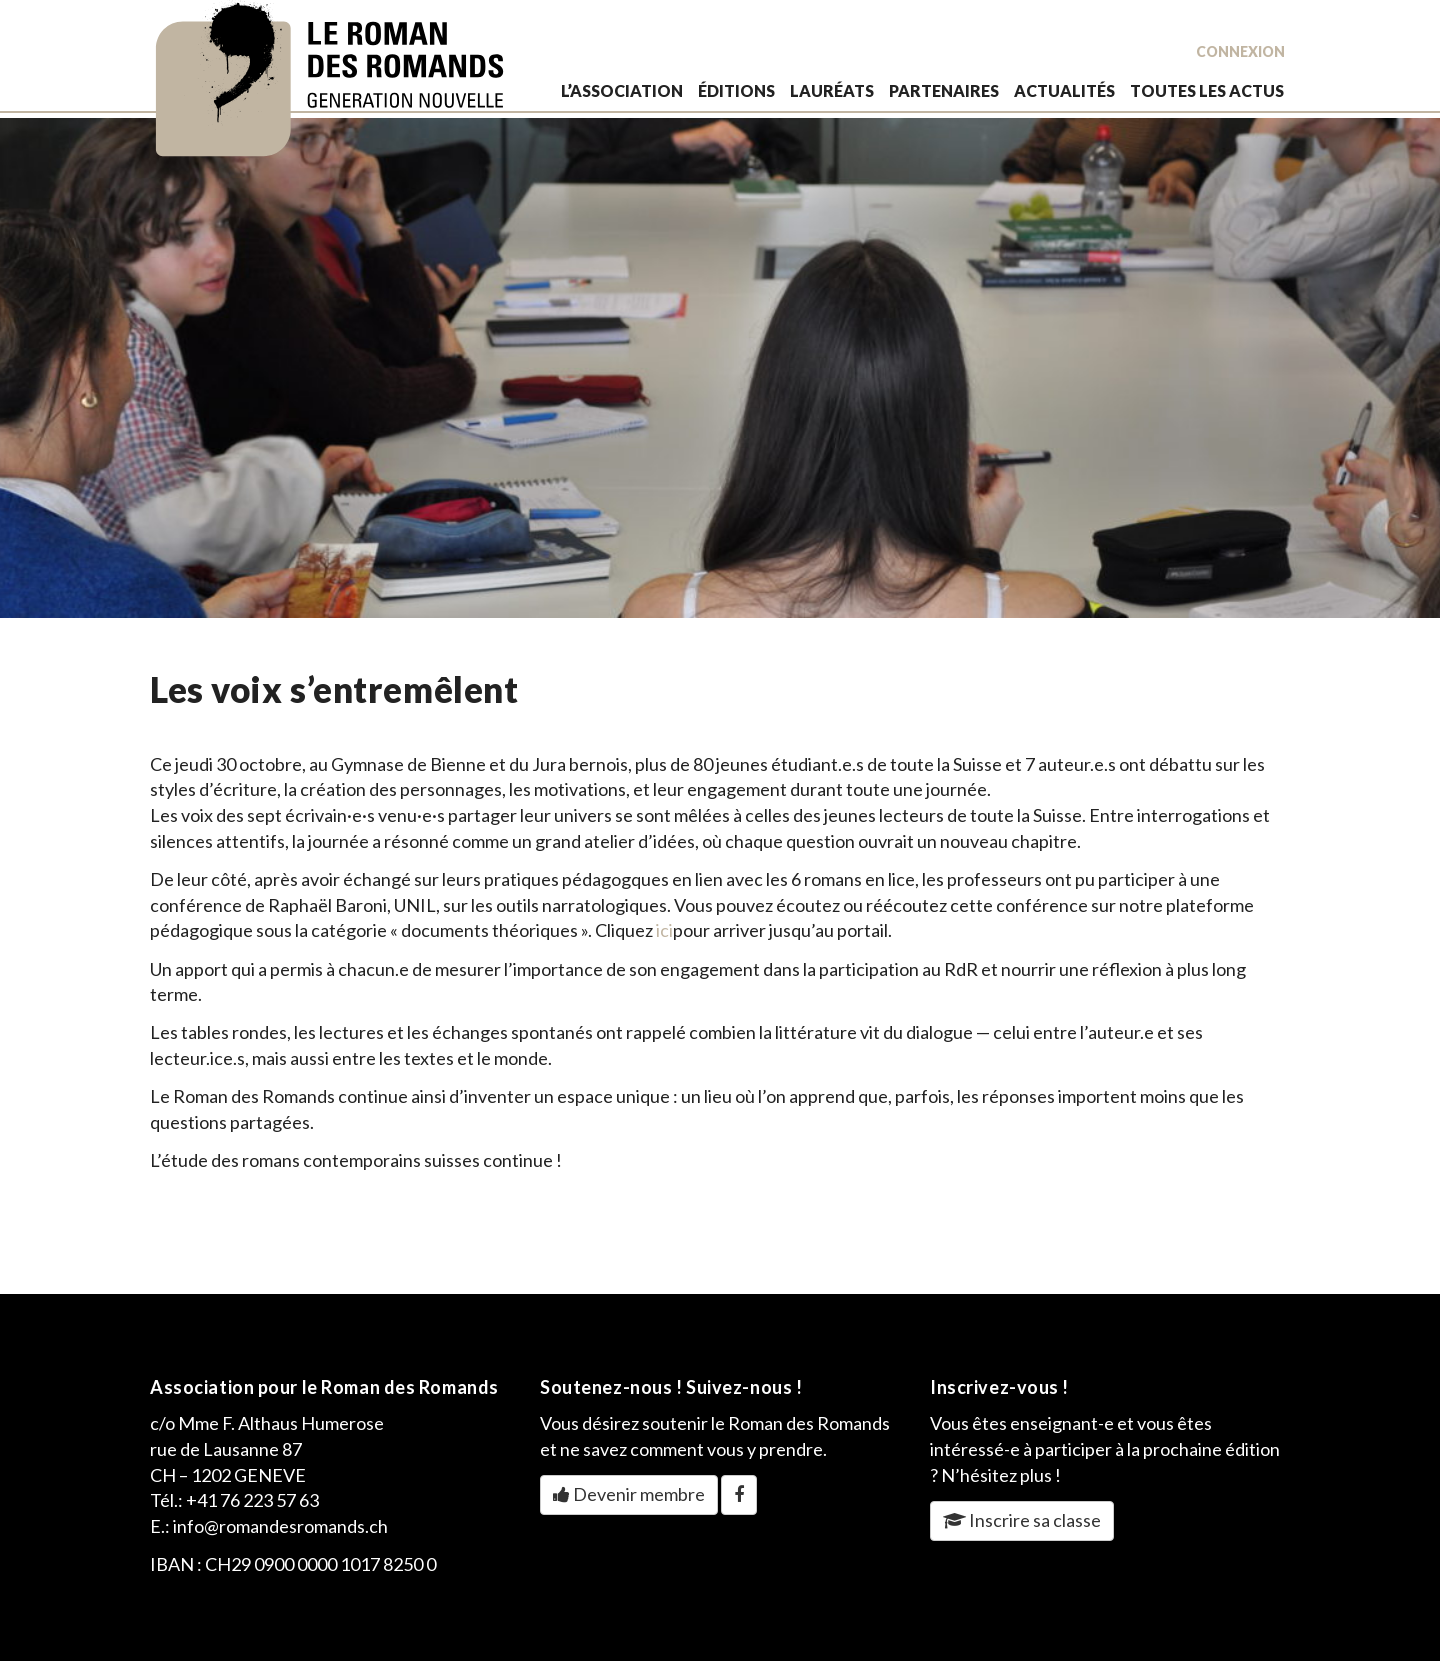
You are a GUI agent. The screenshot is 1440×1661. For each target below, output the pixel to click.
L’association (622, 90)
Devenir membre (629, 1494)
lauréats (832, 90)
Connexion (1240, 51)
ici (664, 930)
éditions (736, 90)
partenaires (944, 90)
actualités (1064, 90)
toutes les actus (1207, 90)
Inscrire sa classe (1022, 1520)
